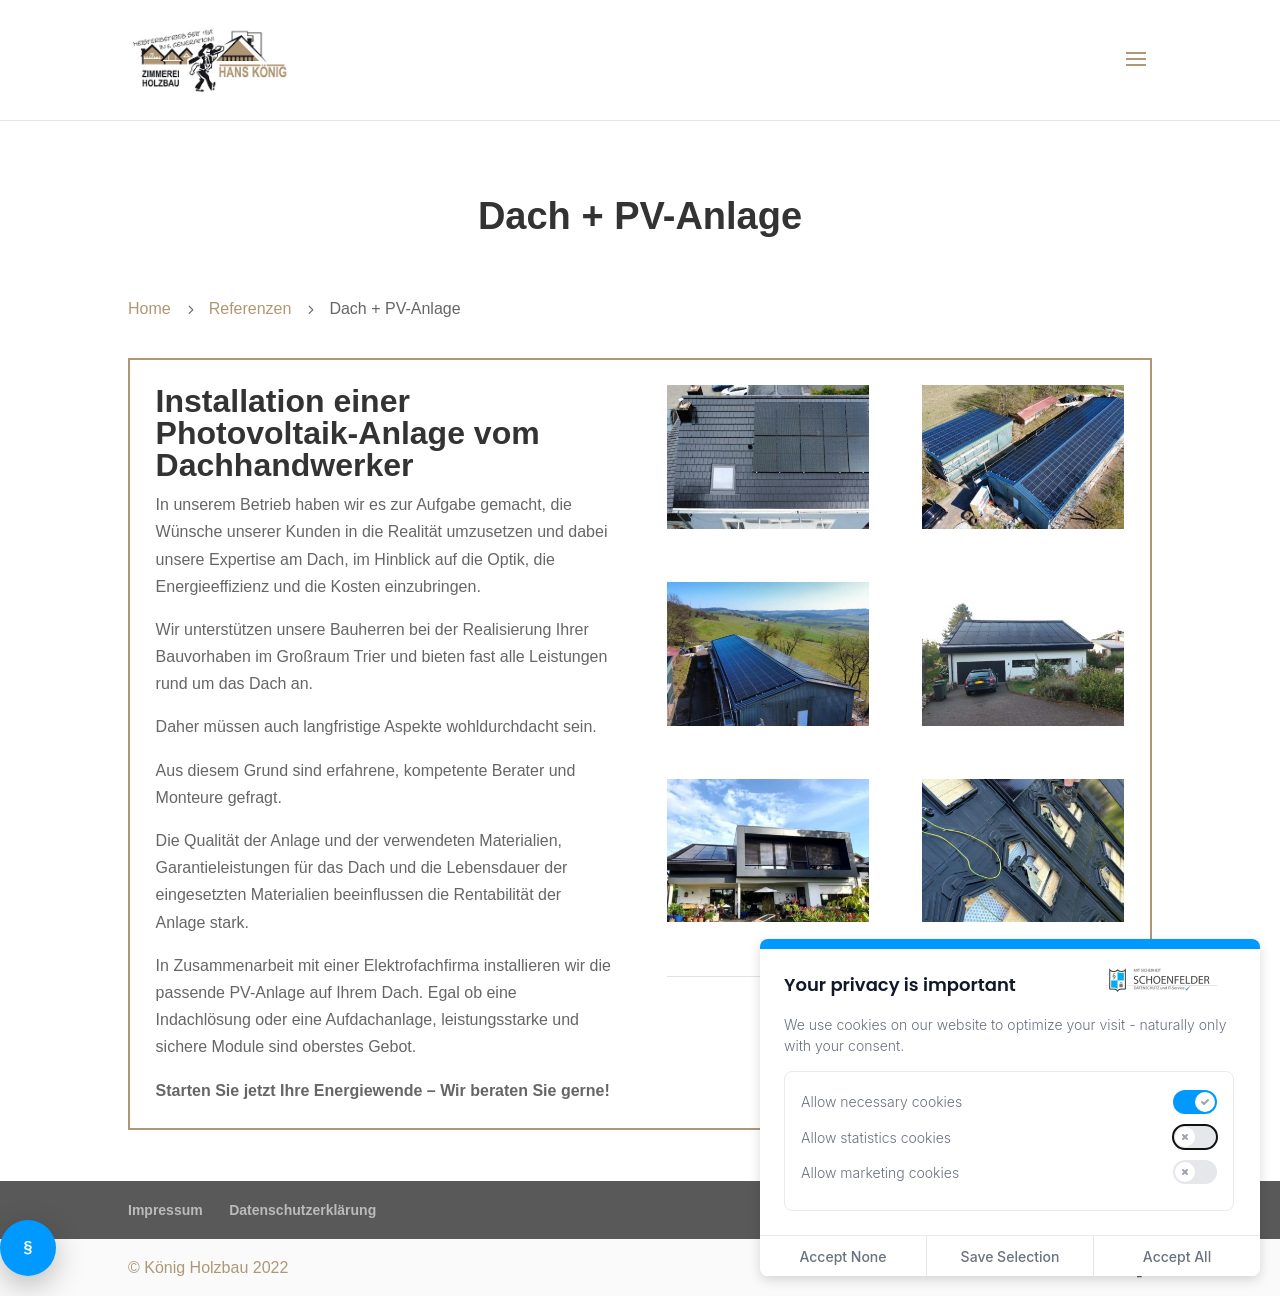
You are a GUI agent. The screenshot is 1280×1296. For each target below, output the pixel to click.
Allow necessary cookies (881, 1101)
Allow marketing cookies (880, 1172)
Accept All (1177, 1256)
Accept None (842, 1256)
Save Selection (1010, 1256)
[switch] (1195, 1102)
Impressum (165, 1210)
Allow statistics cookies (876, 1137)
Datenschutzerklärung (302, 1210)
